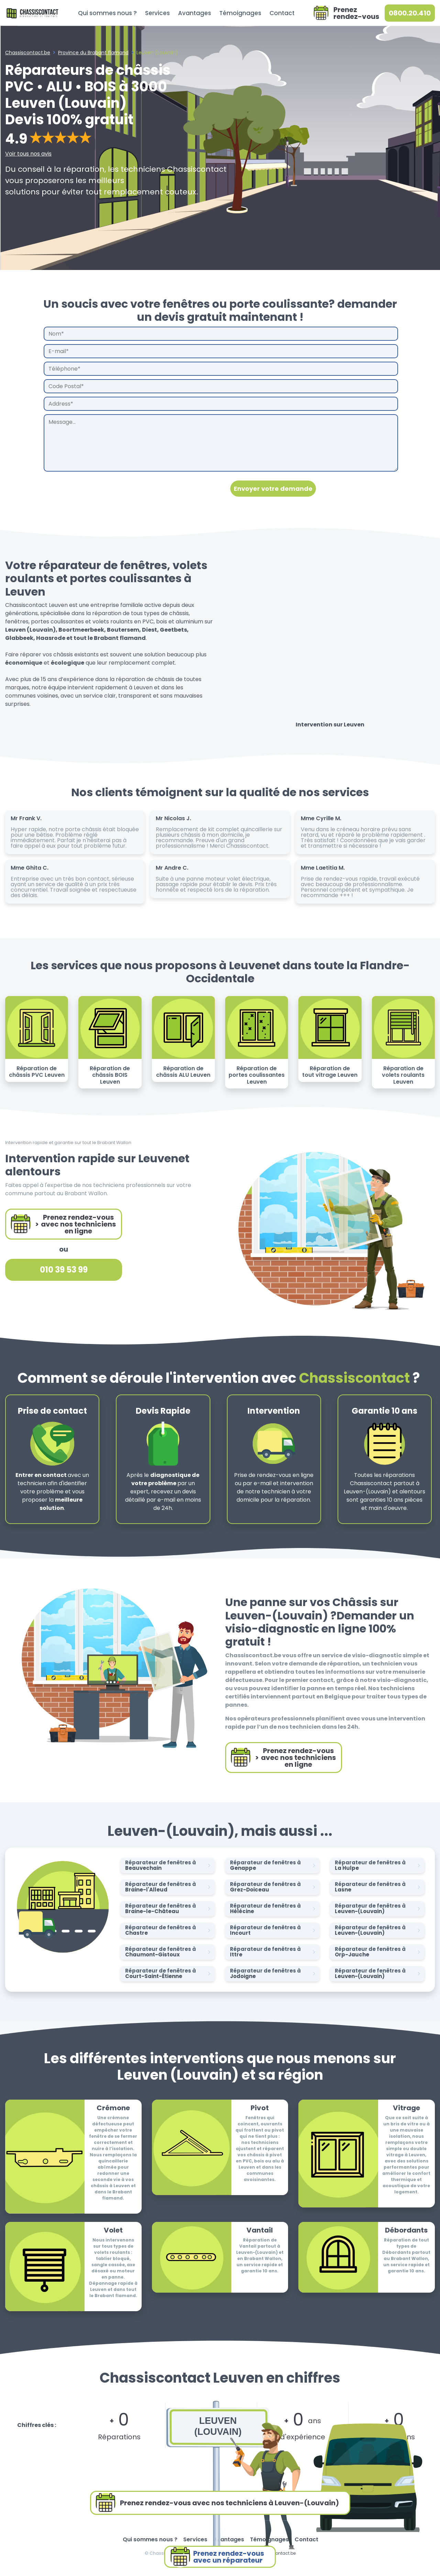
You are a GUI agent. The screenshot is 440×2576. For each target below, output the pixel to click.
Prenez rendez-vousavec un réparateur (216, 2557)
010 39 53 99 (64, 1269)
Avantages (194, 13)
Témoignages (240, 13)
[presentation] (96, 488)
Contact (282, 13)
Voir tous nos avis (28, 154)
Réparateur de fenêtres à (169, 1865)
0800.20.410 (410, 13)
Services (157, 13)
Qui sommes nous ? (107, 13)
